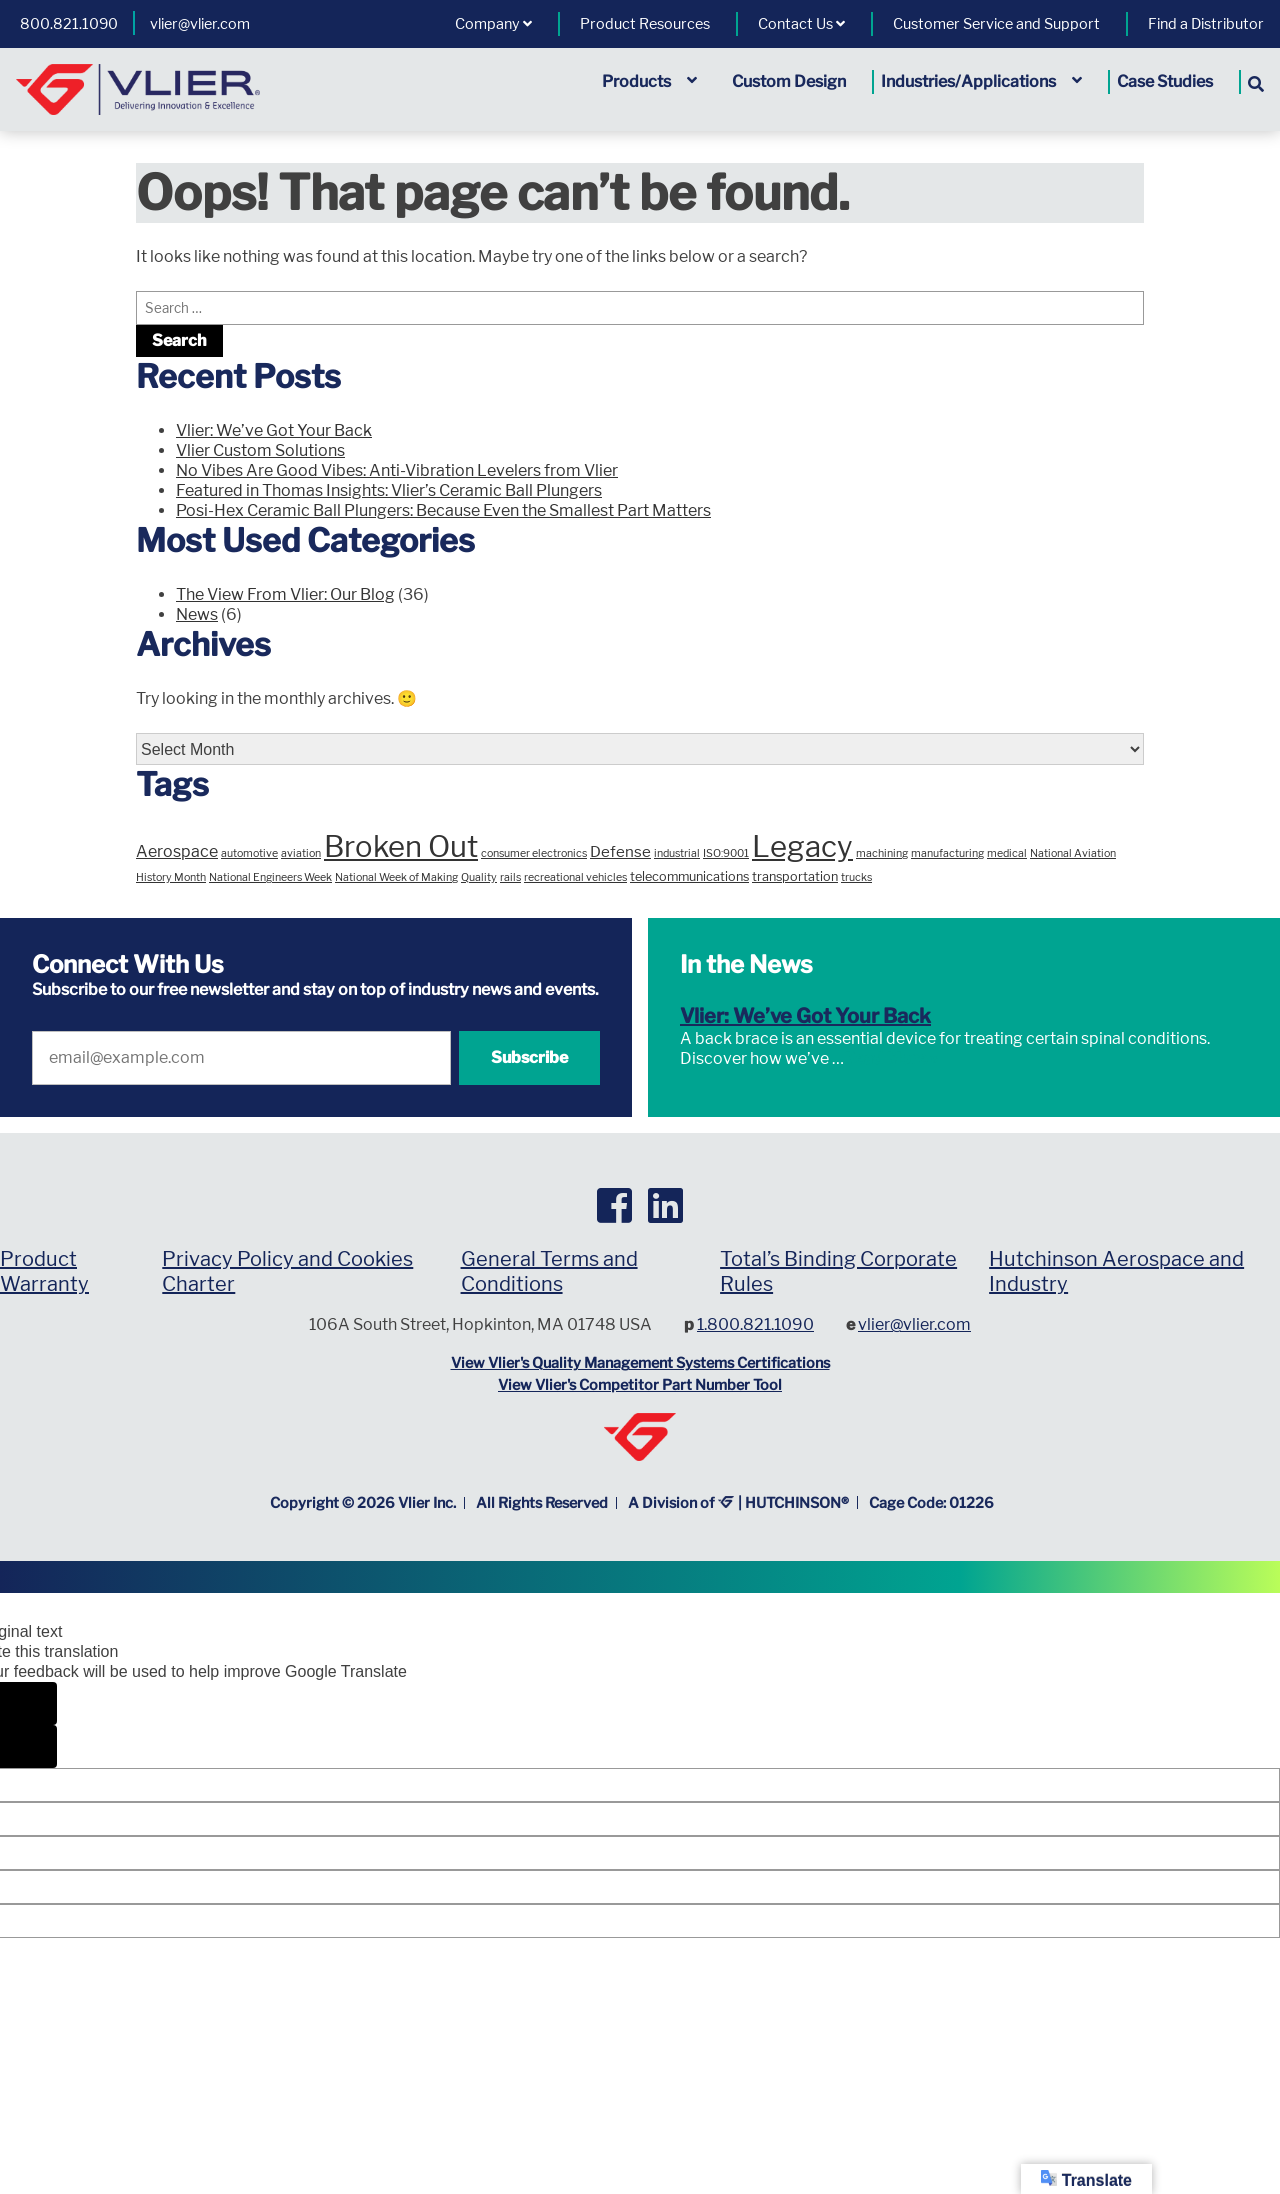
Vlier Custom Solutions (260, 450)
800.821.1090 (69, 24)
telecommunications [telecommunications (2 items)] (689, 876)
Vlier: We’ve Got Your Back (274, 430)
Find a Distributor (1206, 24)
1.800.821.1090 (755, 1324)
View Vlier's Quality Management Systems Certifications (640, 1363)
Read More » (891, 1058)
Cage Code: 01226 (931, 1503)
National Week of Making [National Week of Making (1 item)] (396, 877)
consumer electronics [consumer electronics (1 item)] (534, 853)
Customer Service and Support (996, 24)
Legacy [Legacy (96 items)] (802, 846)
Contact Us (801, 24)
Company (493, 24)
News (197, 614)
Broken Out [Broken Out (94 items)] (401, 846)
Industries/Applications (981, 81)
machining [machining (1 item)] (882, 853)
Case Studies (1165, 81)
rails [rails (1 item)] (510, 877)
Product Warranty (44, 1271)
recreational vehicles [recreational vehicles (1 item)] (575, 877)
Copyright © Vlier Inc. (363, 1503)
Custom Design (789, 81)
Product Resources (645, 24)
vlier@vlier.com (200, 24)
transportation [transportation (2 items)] (795, 876)
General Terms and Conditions (549, 1271)
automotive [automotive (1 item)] (249, 853)
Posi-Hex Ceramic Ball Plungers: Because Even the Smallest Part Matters (443, 510)
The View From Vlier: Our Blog (285, 594)
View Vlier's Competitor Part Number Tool (640, 1385)
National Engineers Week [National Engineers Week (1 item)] (270, 877)
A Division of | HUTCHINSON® (739, 1503)
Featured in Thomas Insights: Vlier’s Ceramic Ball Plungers (389, 490)
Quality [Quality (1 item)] (479, 877)
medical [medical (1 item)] (1007, 853)
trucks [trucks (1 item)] (856, 877)
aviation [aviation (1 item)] (301, 853)
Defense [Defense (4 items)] (620, 851)
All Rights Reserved (542, 1503)
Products (649, 81)
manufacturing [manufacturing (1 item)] (947, 853)
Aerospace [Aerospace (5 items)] (177, 851)
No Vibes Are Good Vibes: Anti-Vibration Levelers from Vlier (397, 470)
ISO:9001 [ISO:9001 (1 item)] (726, 853)
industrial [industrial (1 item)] (677, 853)
